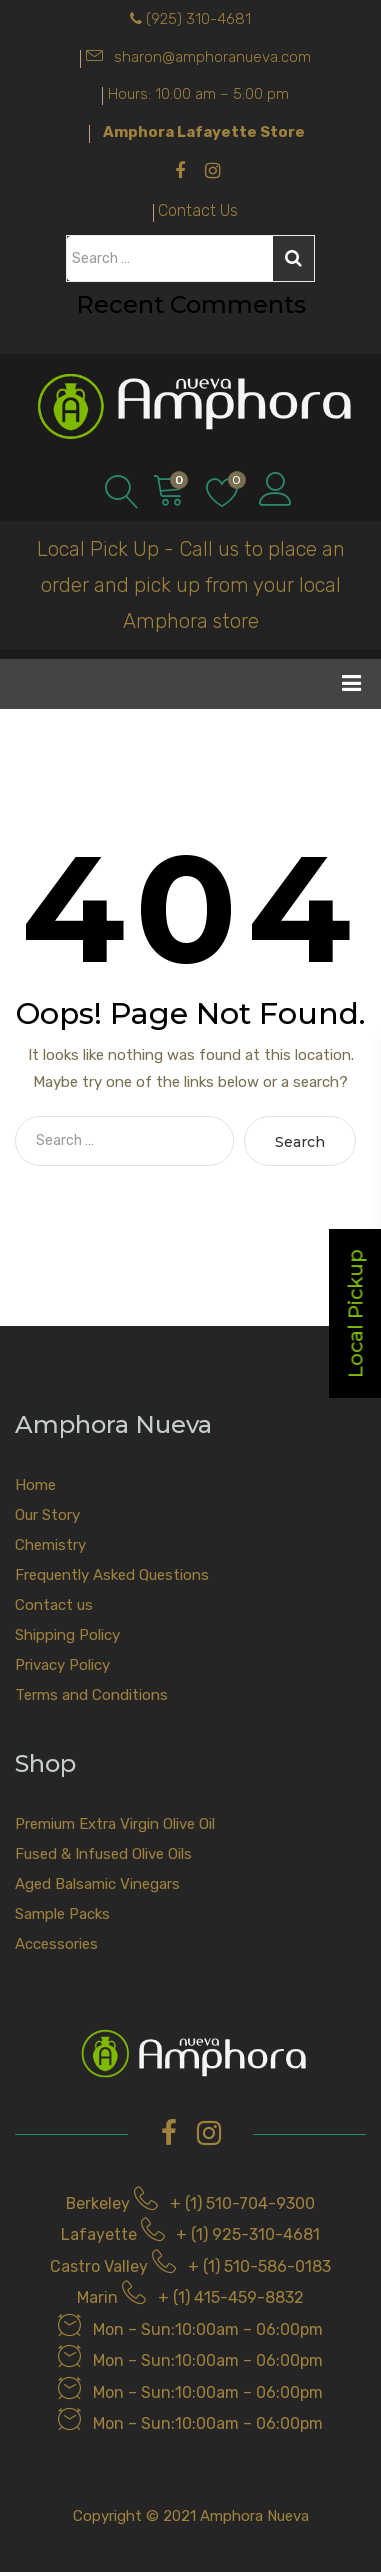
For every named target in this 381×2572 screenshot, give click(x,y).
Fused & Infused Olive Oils (103, 1854)
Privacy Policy (62, 1665)
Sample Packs (62, 1914)
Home (35, 1485)
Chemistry (50, 1545)
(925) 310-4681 (198, 19)
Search (293, 258)
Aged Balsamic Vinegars (97, 1884)
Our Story (47, 1515)
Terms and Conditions (91, 1695)
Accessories (56, 1944)
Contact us (54, 1605)
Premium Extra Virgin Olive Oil (115, 1824)
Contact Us (198, 210)
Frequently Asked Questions (112, 1575)
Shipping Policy (67, 1635)
